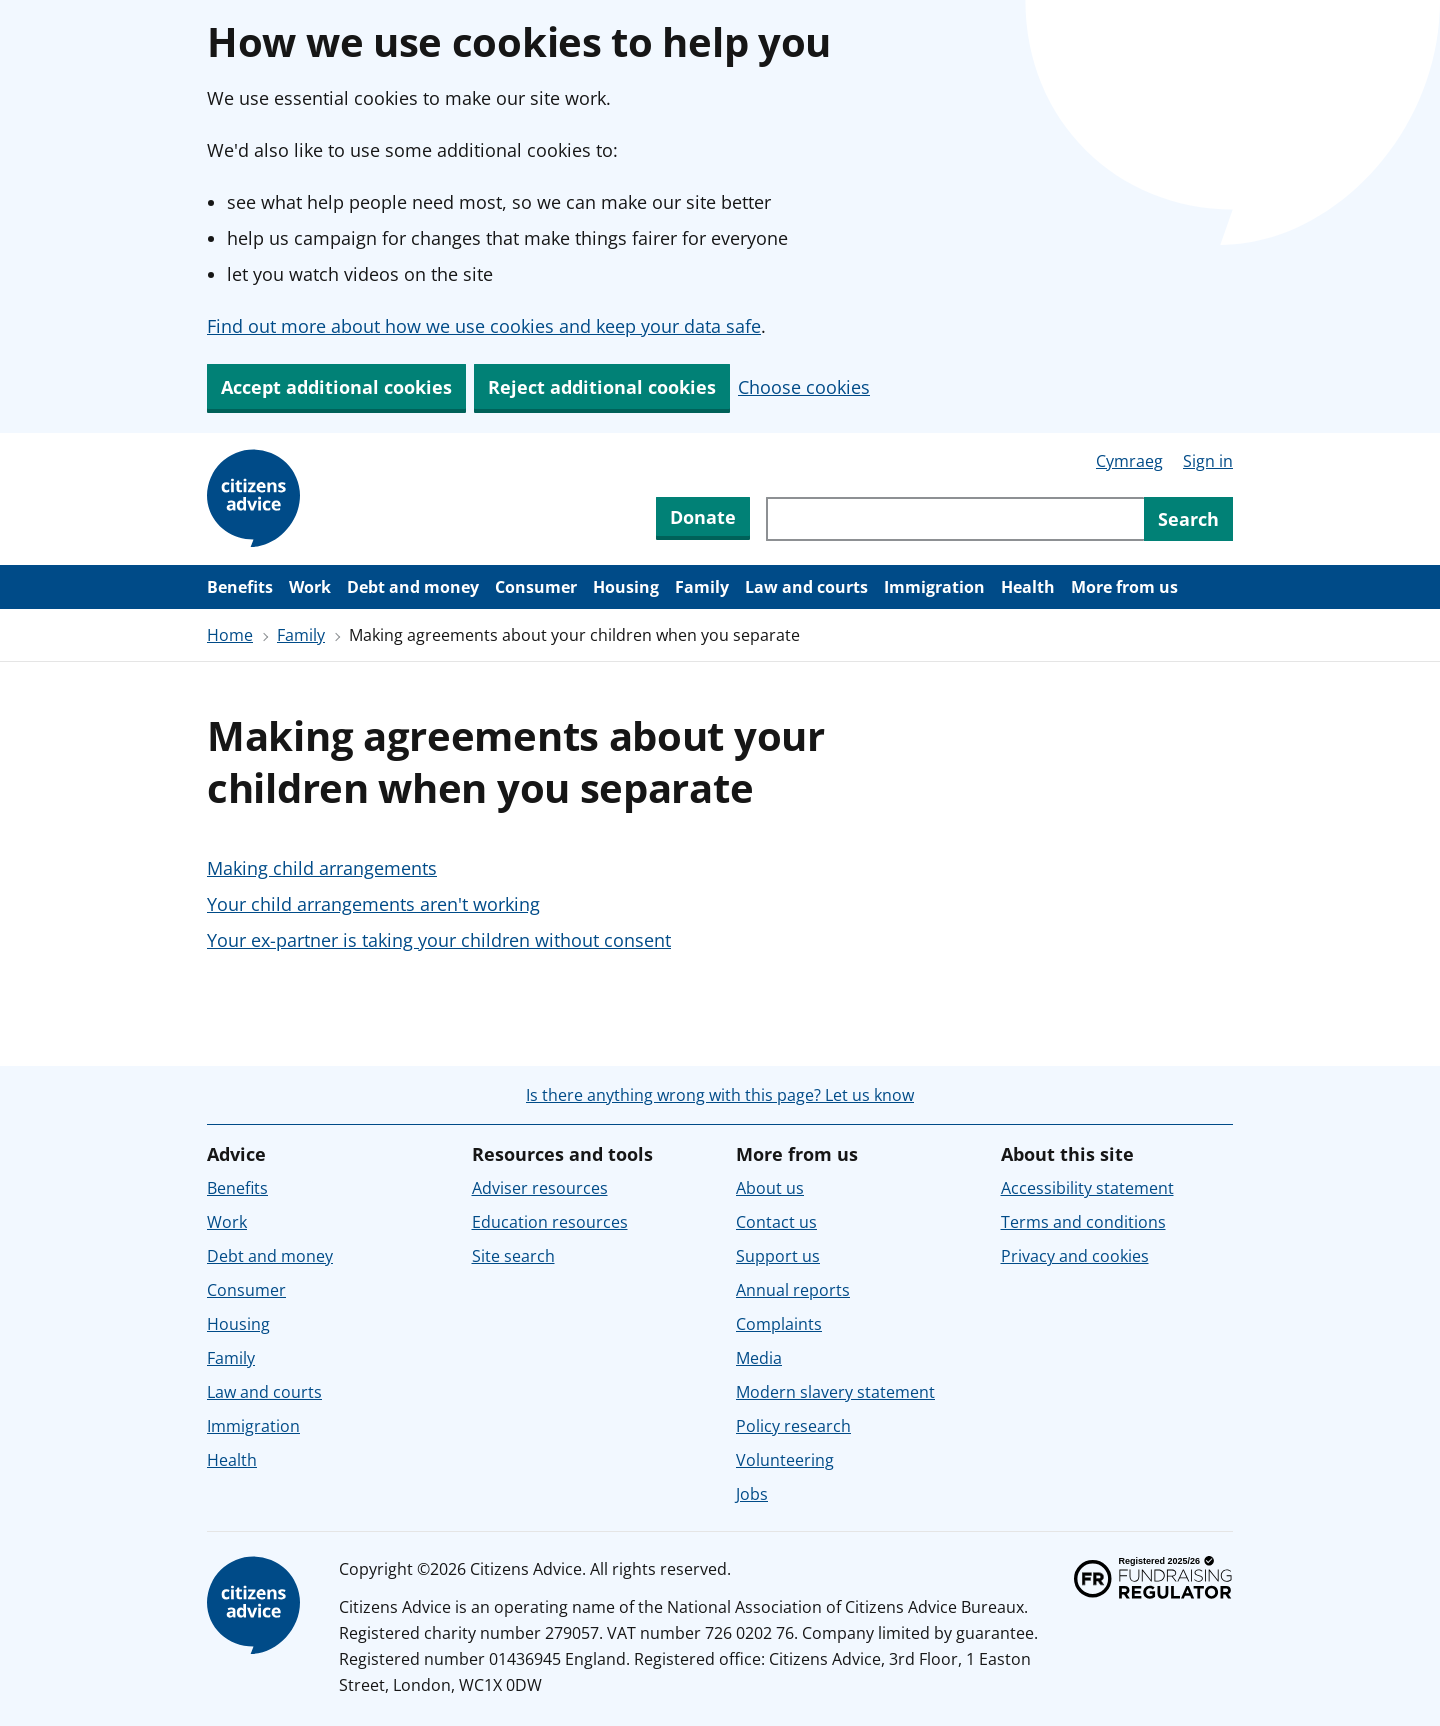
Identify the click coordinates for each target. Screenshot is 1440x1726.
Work (310, 587)
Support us (778, 1256)
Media (759, 1358)
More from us (1124, 587)
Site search (513, 1256)
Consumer (536, 587)
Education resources (550, 1222)
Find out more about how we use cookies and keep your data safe (484, 326)
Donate (703, 517)
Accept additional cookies (336, 387)
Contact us (776, 1222)
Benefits (240, 587)
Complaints (779, 1324)
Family (702, 587)
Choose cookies (804, 387)
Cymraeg (1129, 461)
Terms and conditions (1083, 1222)
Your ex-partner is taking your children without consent (439, 940)
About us (770, 1188)
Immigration (934, 587)
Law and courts (806, 587)
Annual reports (793, 1290)
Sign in (1208, 461)
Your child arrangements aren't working (373, 904)
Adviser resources (540, 1188)
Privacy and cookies (1075, 1256)
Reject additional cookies (602, 387)
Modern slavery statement (835, 1392)
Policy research (793, 1426)
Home (230, 635)
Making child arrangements (322, 868)
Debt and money (413, 587)
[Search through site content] (955, 519)
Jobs (752, 1494)
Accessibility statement (1087, 1188)
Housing (626, 587)
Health (1028, 587)
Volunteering (785, 1460)
